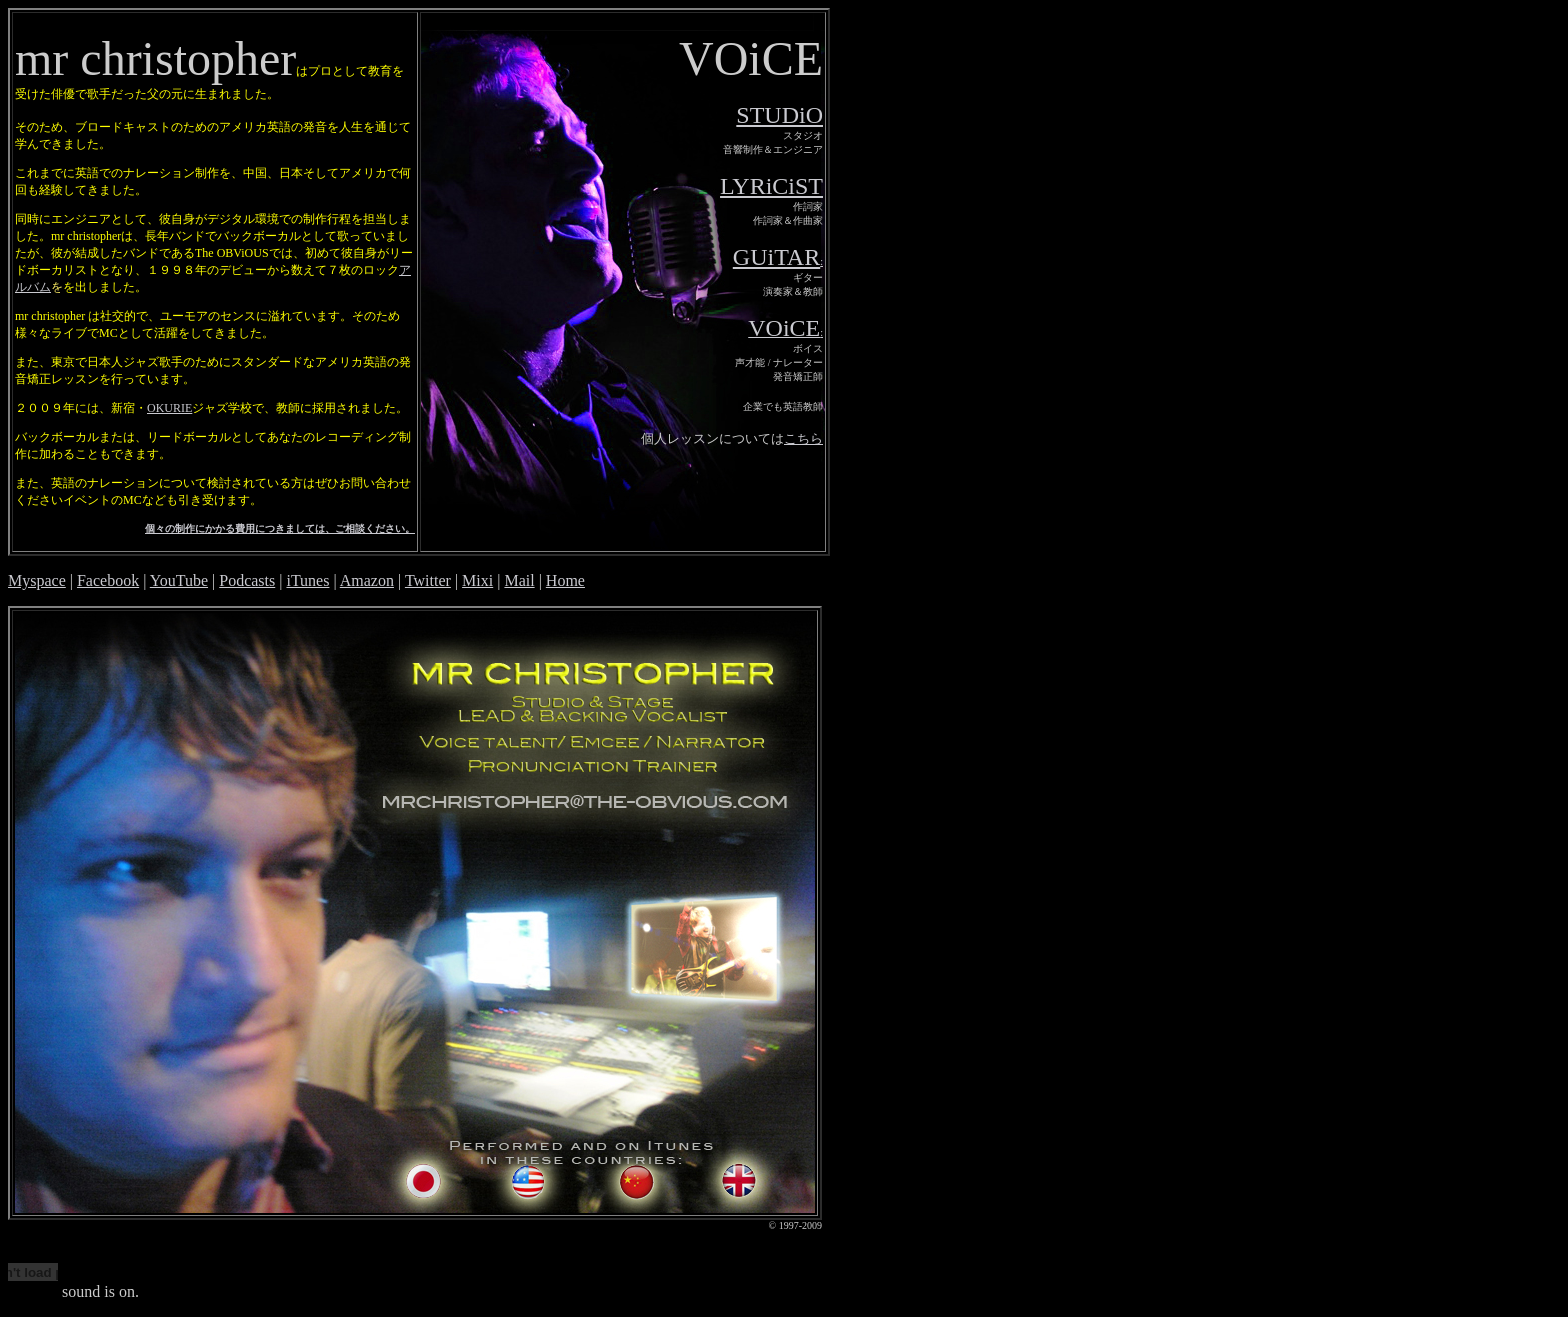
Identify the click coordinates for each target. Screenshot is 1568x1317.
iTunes (307, 580)
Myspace (37, 580)
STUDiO (779, 115)
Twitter (428, 580)
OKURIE (169, 408)
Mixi (477, 580)
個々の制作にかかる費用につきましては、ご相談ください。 (280, 528)
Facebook (108, 580)
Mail (519, 580)
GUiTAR (776, 257)
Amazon (367, 580)
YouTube (179, 580)
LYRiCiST (771, 186)
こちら (803, 438)
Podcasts (247, 580)
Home (565, 580)
